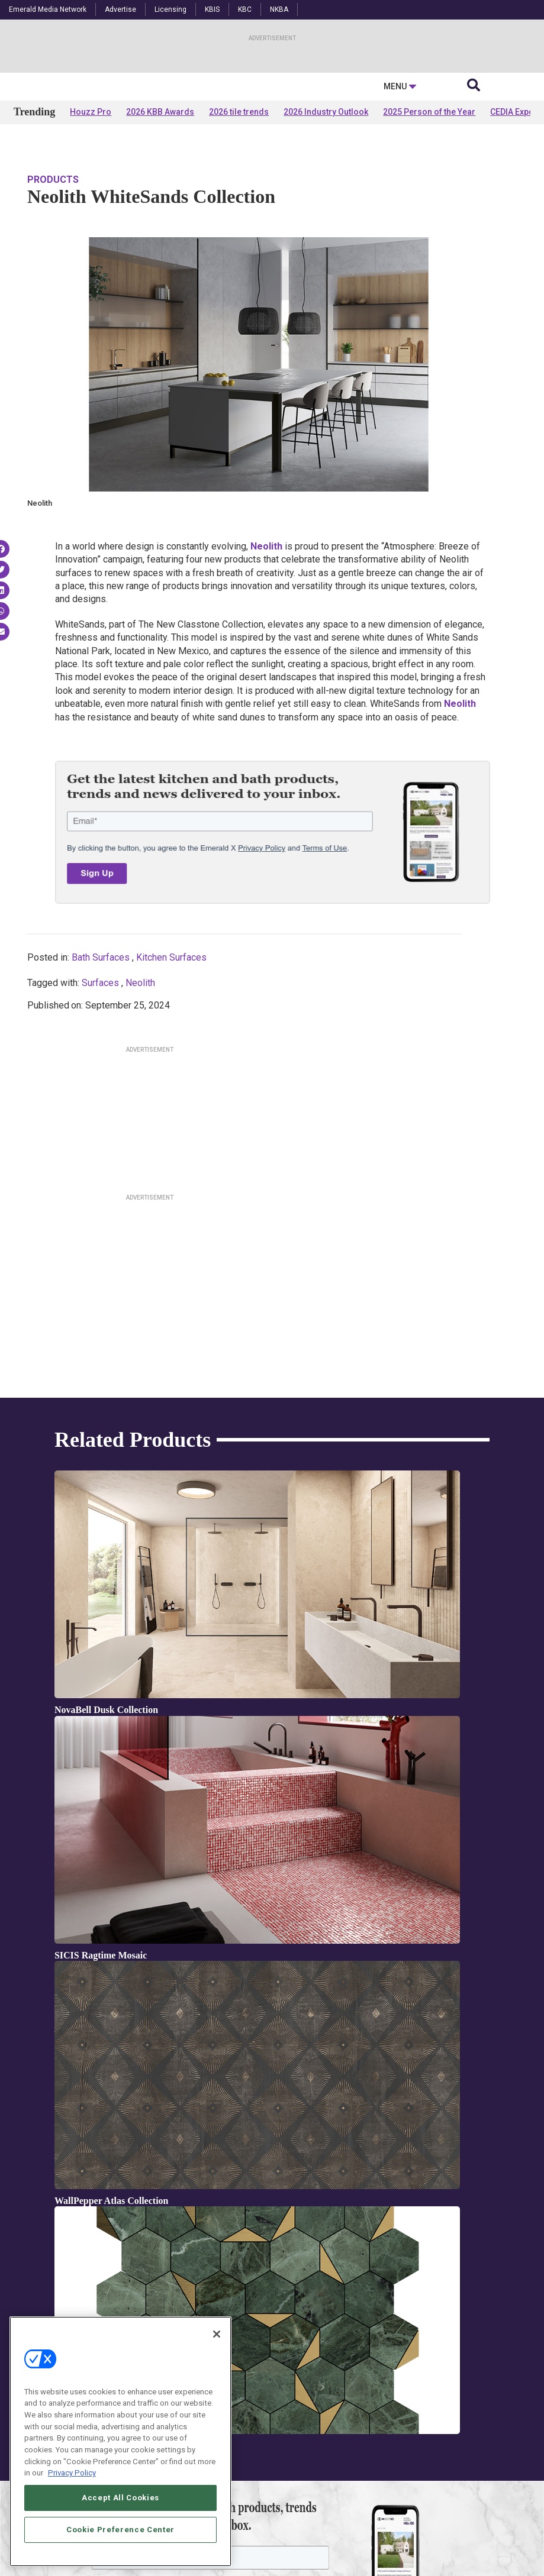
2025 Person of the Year (429, 226)
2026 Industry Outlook (326, 226)
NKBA (279, 9)
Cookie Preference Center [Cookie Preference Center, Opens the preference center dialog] (120, 2530)
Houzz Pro (90, 226)
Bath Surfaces (101, 1050)
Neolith (140, 1076)
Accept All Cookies (120, 2498)
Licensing (170, 9)
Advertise (120, 9)
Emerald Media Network (47, 9)
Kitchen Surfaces (171, 1050)
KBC (245, 9)
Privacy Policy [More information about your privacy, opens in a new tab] (72, 2474)
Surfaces (100, 1076)
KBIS (212, 9)
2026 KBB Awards (160, 226)
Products (53, 273)
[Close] (217, 2335)
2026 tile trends (239, 226)
